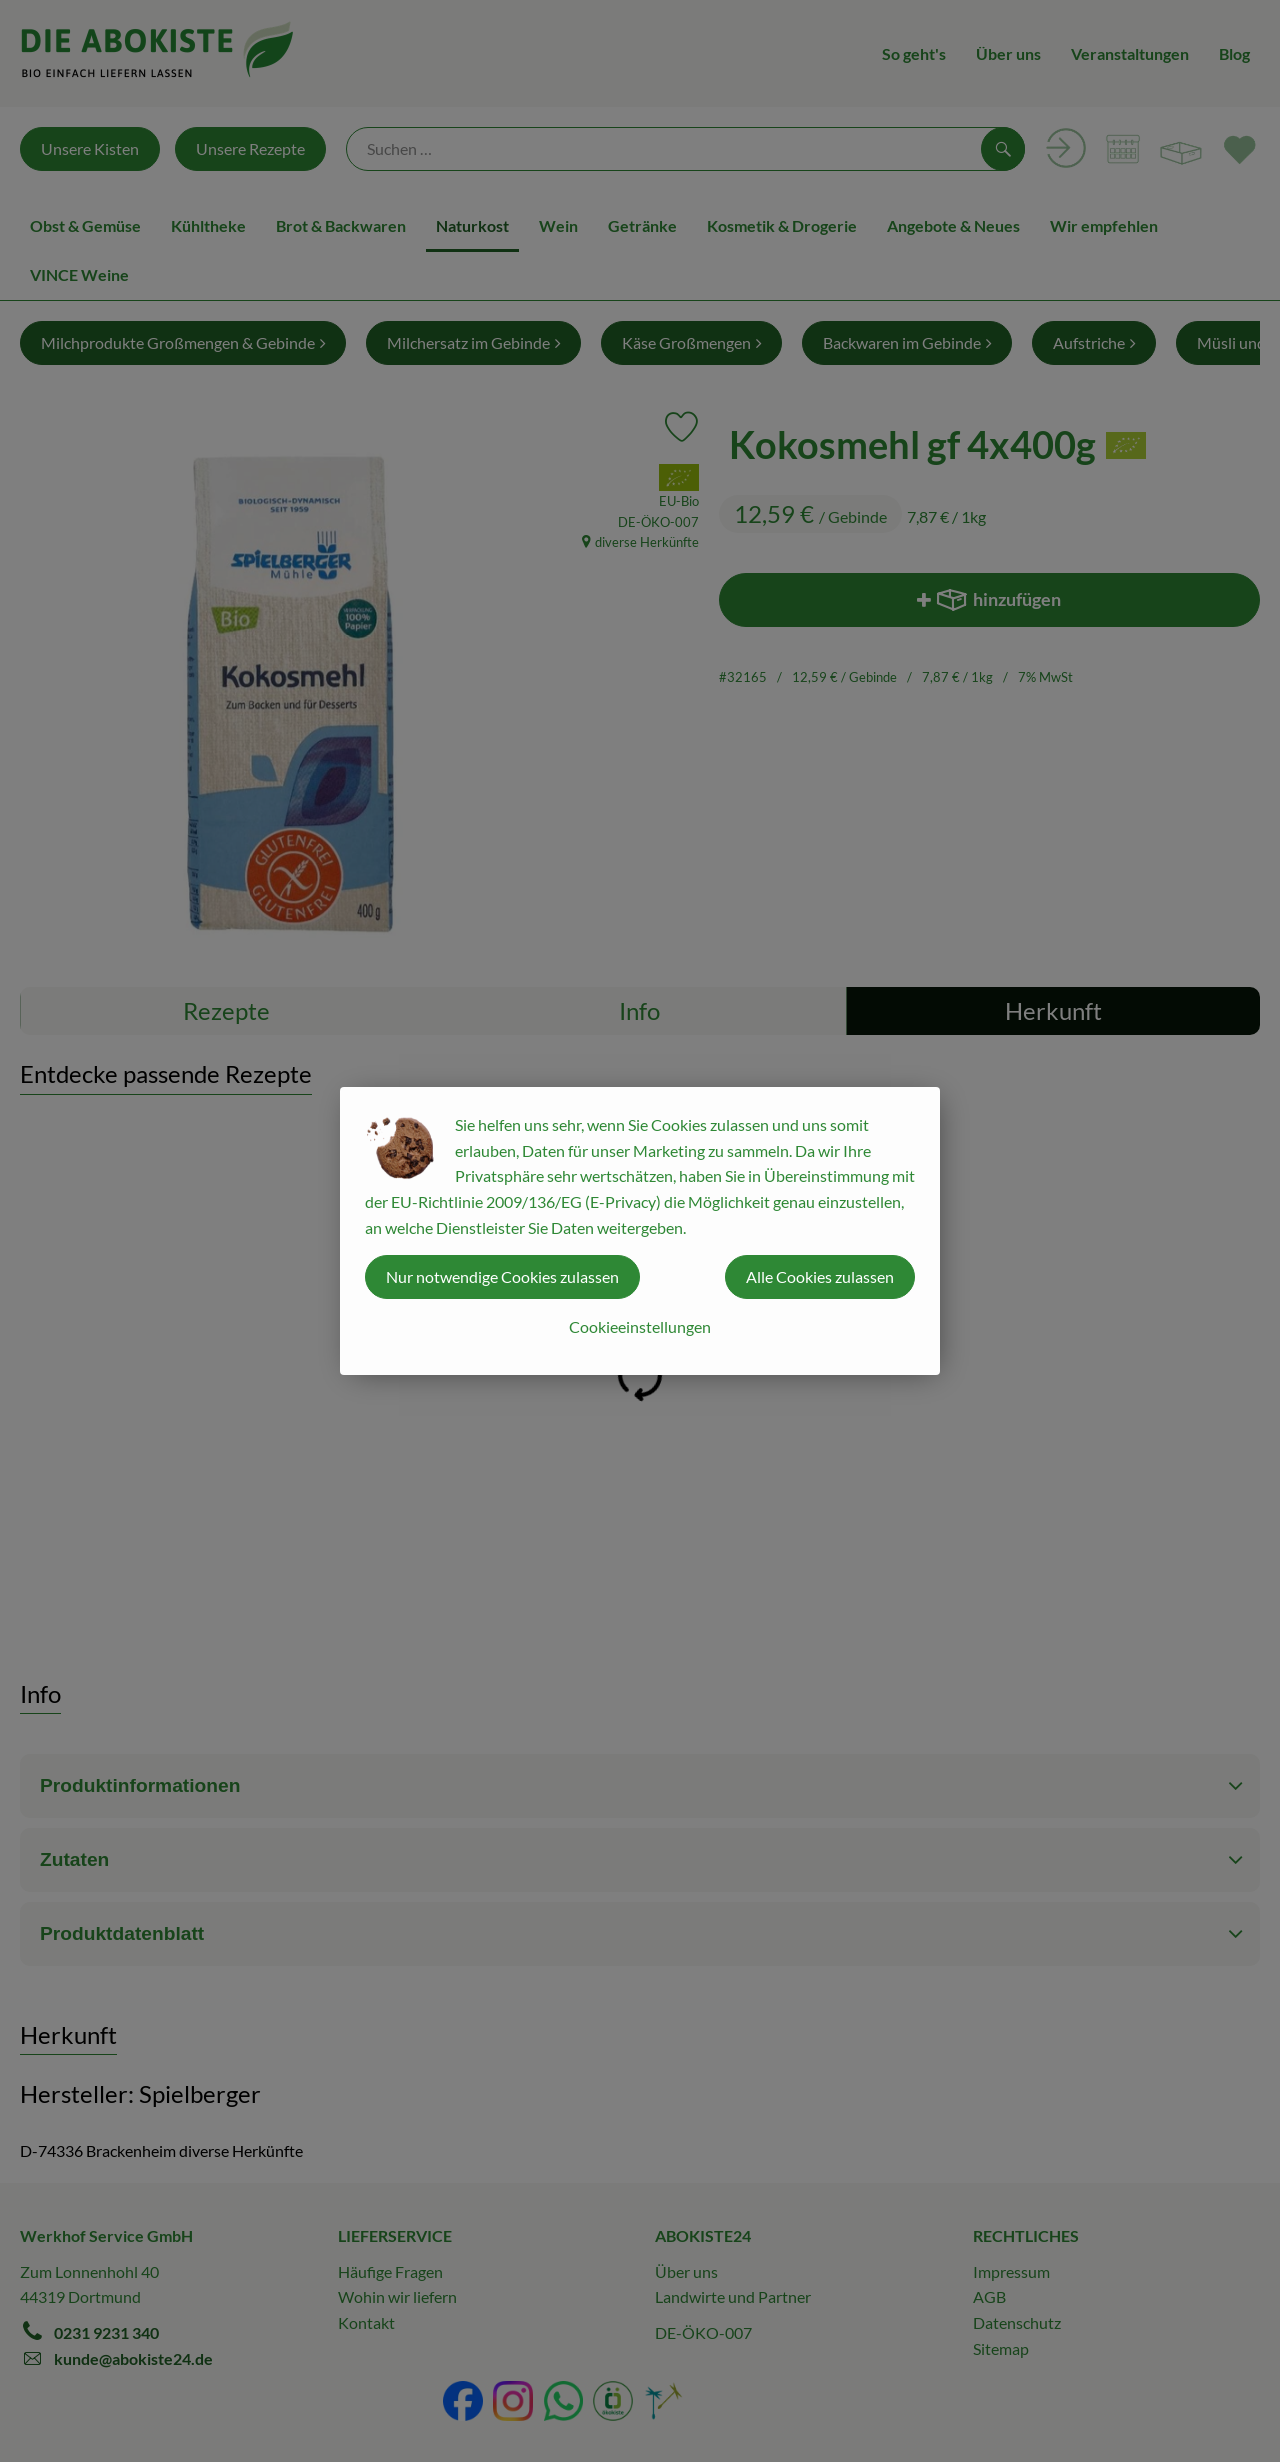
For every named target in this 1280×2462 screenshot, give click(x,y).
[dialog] (640, 1231)
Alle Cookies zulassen (820, 1276)
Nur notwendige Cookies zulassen (502, 1276)
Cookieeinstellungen (640, 1326)
